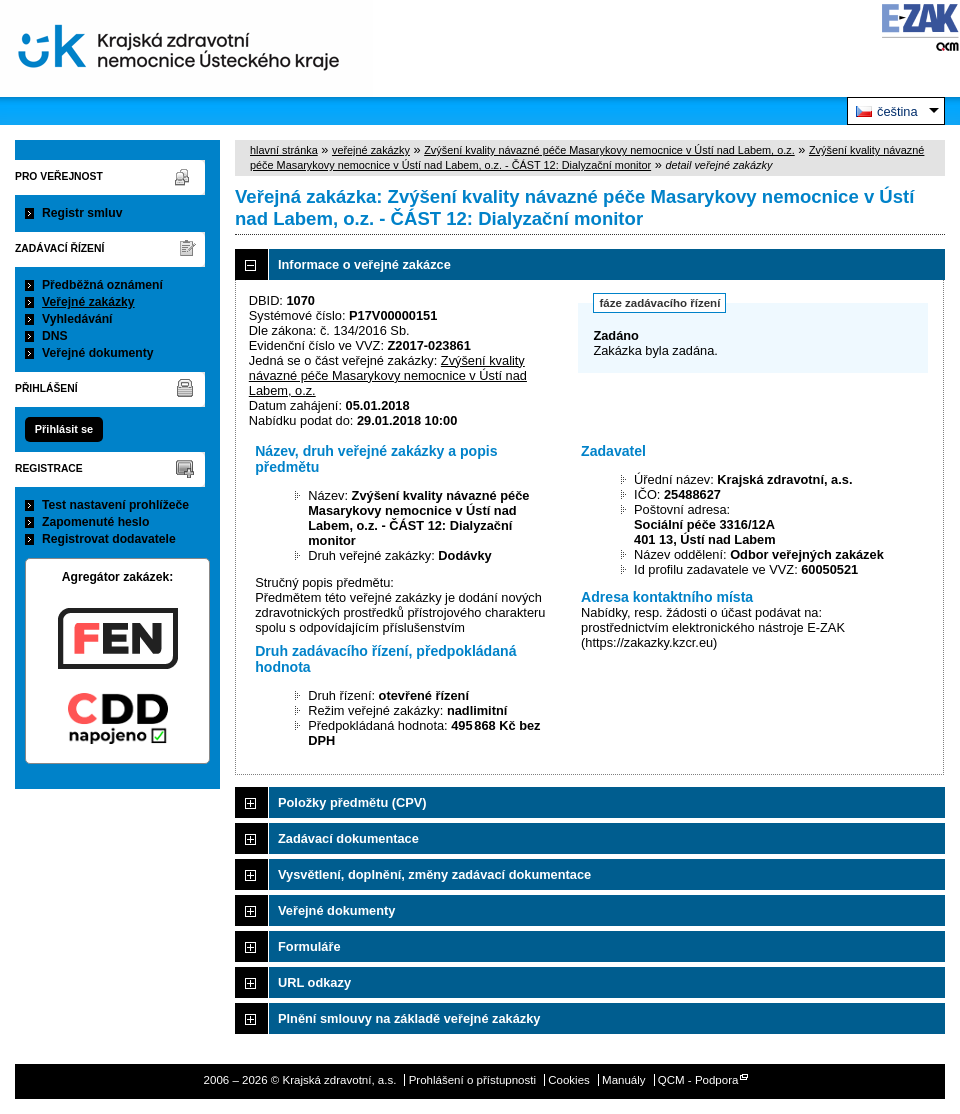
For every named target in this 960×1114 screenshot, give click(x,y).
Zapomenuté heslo (95, 522)
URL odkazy (314, 982)
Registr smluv (82, 213)
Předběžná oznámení (102, 285)
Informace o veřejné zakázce (364, 264)
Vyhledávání (77, 319)
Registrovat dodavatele (109, 539)
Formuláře (309, 946)
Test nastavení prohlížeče (115, 505)
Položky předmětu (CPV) (352, 802)
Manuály (624, 1080)
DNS (55, 336)
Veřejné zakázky (88, 302)
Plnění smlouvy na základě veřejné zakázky (409, 1018)
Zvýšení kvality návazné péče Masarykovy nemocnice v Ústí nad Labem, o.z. (609, 150)
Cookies (569, 1080)
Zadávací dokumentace (348, 838)
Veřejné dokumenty (97, 353)
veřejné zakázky (371, 150)
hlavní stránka (284, 150)
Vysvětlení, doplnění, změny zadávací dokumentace (434, 874)
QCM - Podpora (698, 1080)
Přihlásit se (64, 429)
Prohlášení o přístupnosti (472, 1080)
